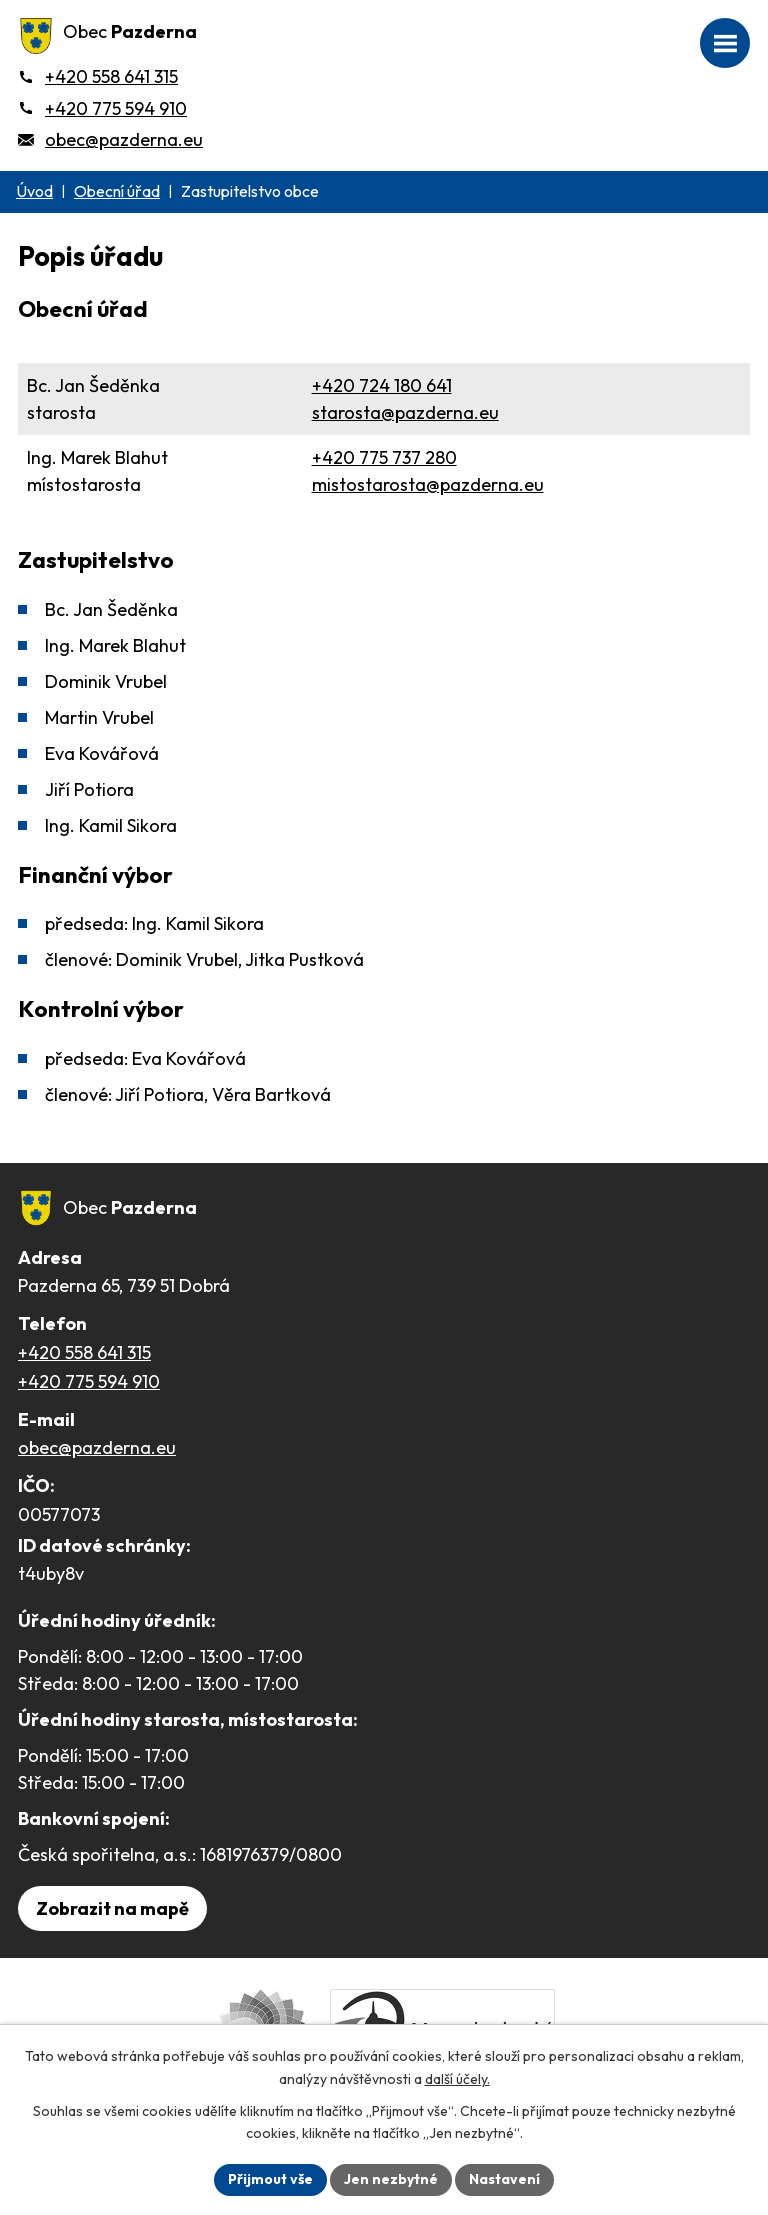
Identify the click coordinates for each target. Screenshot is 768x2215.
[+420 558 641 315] (98, 76)
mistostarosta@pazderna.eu (428, 484)
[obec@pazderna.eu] (110, 139)
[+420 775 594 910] (102, 108)
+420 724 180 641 (382, 385)
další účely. (457, 2079)
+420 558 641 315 (84, 1352)
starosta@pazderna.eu (405, 412)
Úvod (34, 191)
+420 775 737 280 (384, 457)
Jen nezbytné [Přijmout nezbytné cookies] (391, 2179)
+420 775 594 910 (89, 1381)
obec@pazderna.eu (97, 1447)
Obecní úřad (117, 191)
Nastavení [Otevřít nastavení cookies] (504, 2179)
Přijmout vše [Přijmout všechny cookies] (270, 2179)
